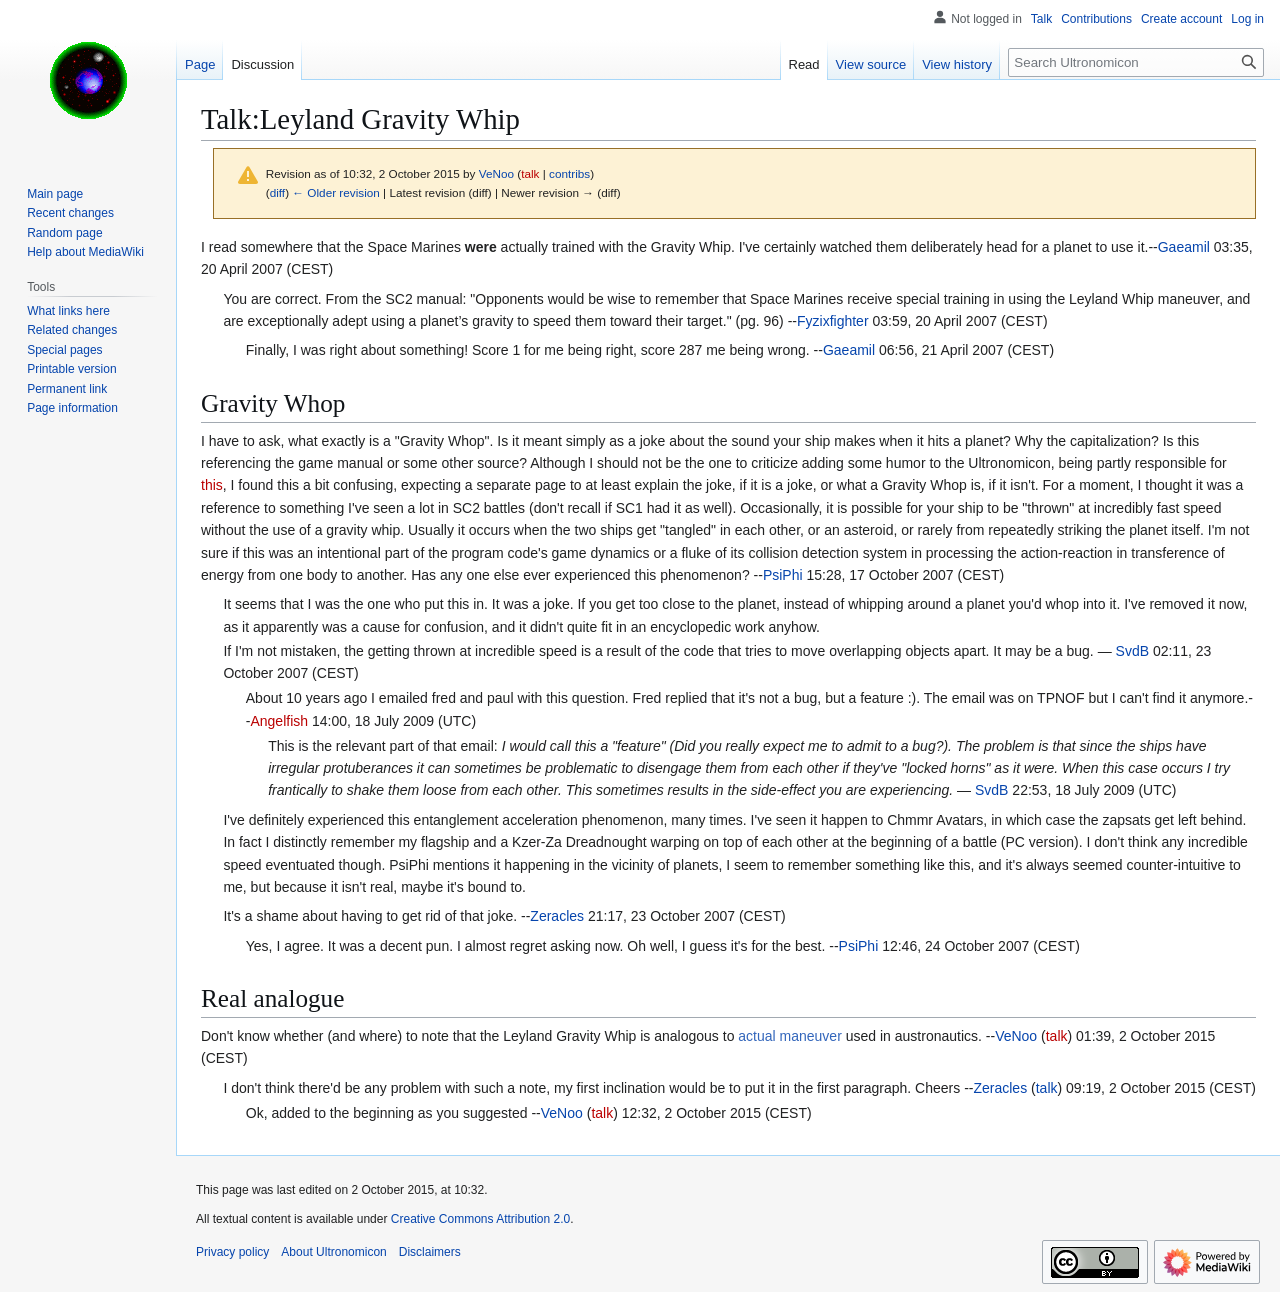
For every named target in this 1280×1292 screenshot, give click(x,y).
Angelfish (279, 721)
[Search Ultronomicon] (1136, 62)
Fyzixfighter (833, 321)
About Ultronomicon (333, 1252)
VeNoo (1016, 1036)
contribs (569, 173)
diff (277, 192)
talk (530, 173)
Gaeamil (1184, 247)
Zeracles (557, 916)
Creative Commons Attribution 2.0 (480, 1219)
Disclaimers (430, 1252)
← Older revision (336, 192)
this (212, 485)
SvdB (1132, 651)
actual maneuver (790, 1036)
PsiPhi (783, 575)
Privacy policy (232, 1252)
